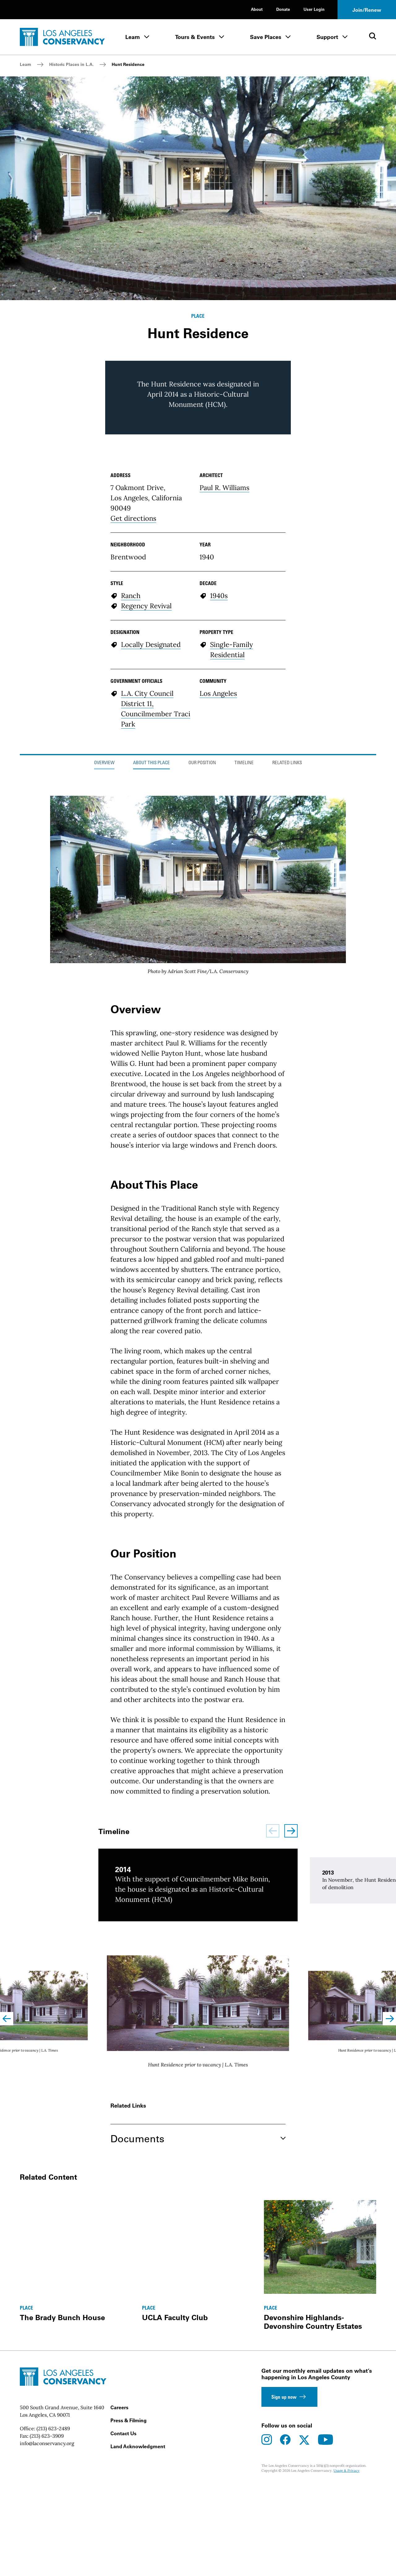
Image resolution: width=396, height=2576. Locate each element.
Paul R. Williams (224, 646)
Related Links (287, 922)
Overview (104, 922)
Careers (119, 2566)
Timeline (244, 922)
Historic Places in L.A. (71, 64)
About (257, 9)
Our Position (202, 922)
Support (327, 37)
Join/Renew (366, 10)
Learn (132, 37)
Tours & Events (195, 37)
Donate (283, 9)
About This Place (151, 922)
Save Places (265, 37)
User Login (314, 9)
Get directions (133, 677)
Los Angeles (218, 852)
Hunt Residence (128, 64)
